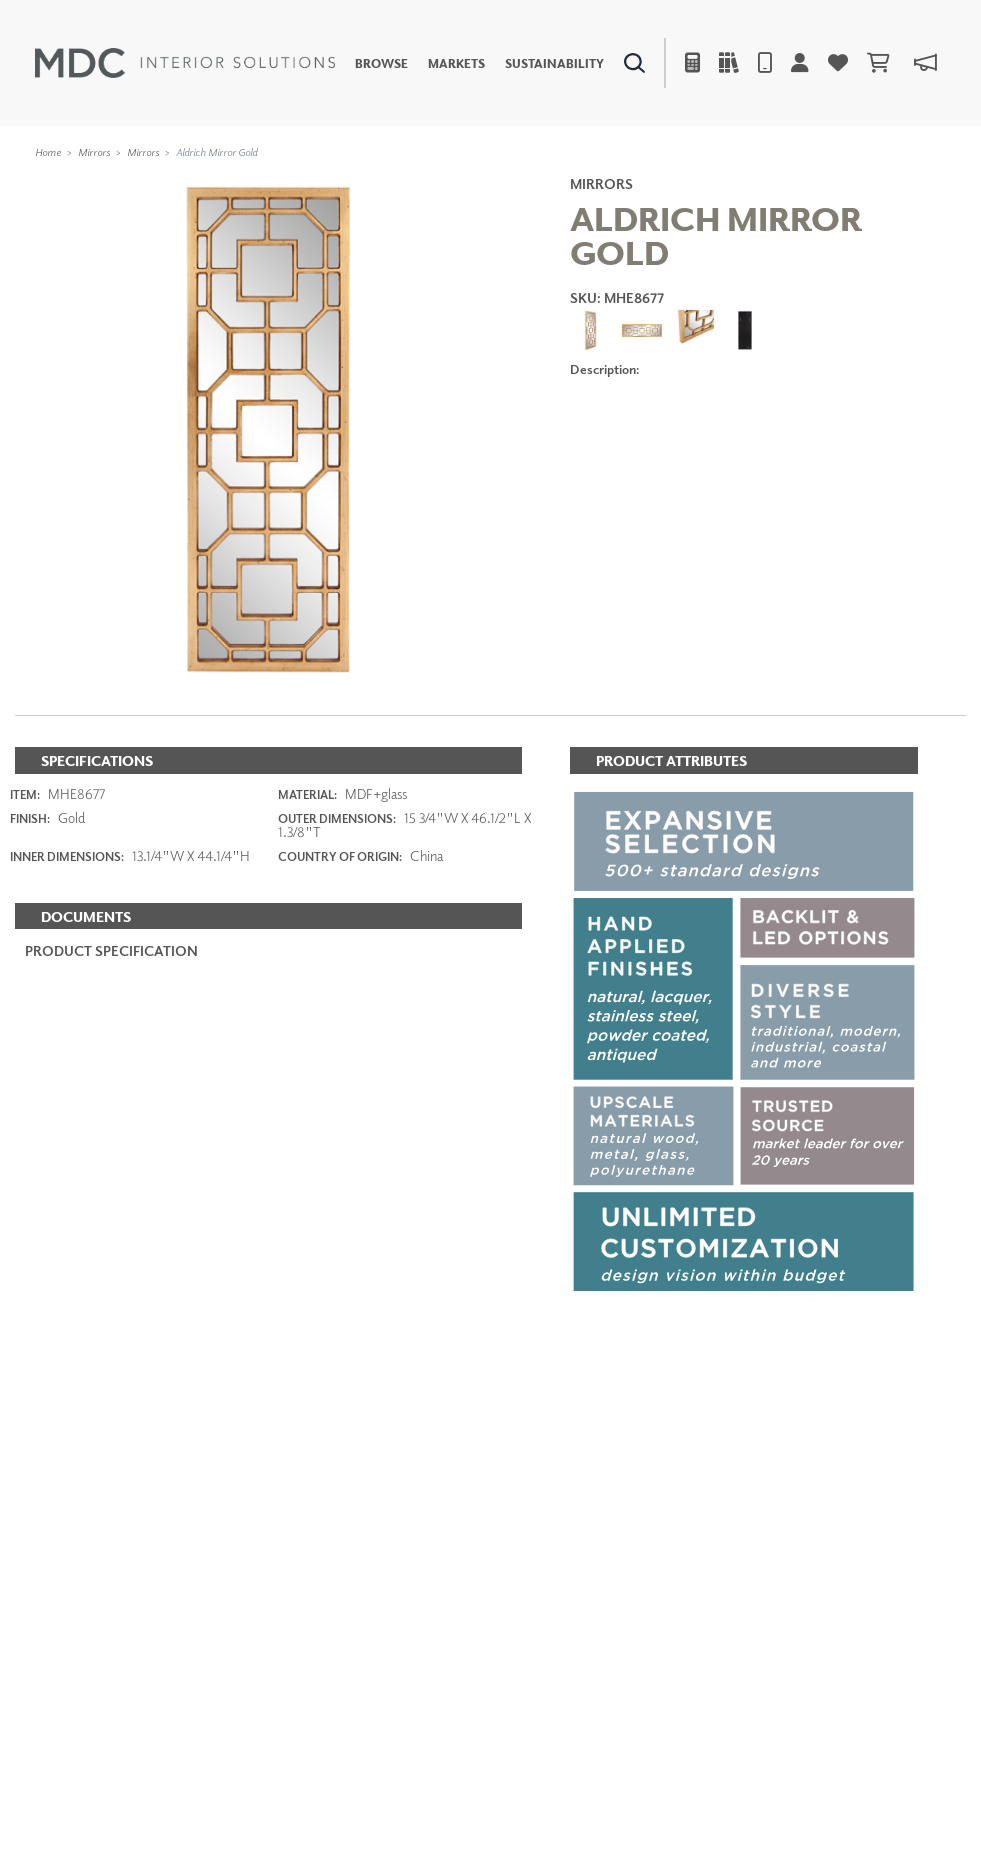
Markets (456, 63)
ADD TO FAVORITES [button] (666, 425)
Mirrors (94, 151)
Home (48, 151)
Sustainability (554, 63)
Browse (381, 63)
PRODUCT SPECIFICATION (111, 950)
